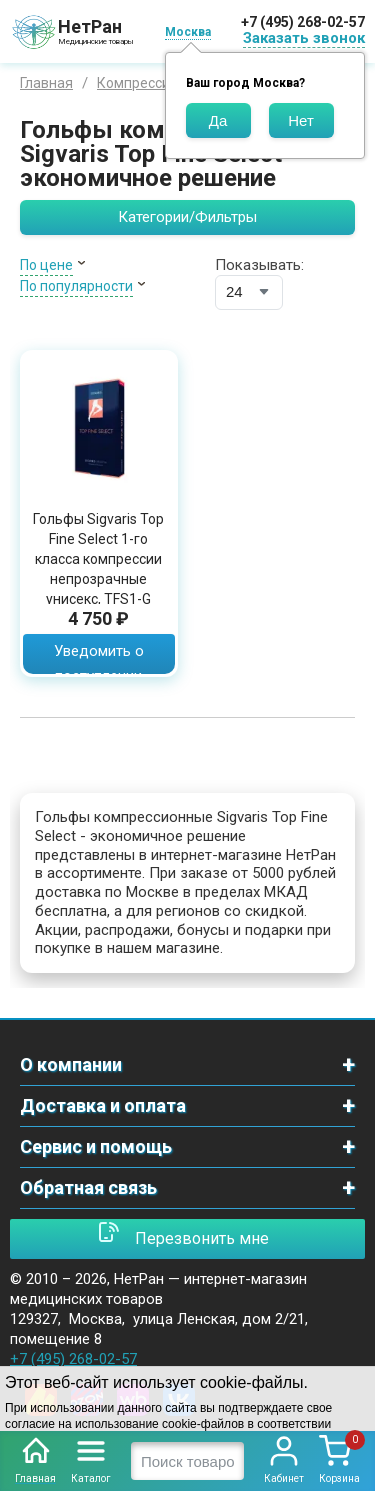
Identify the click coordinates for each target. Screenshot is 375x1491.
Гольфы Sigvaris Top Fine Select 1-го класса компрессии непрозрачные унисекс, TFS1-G (98, 559)
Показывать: (259, 265)
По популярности (76, 286)
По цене (46, 265)
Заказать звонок (304, 38)
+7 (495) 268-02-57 (303, 22)
